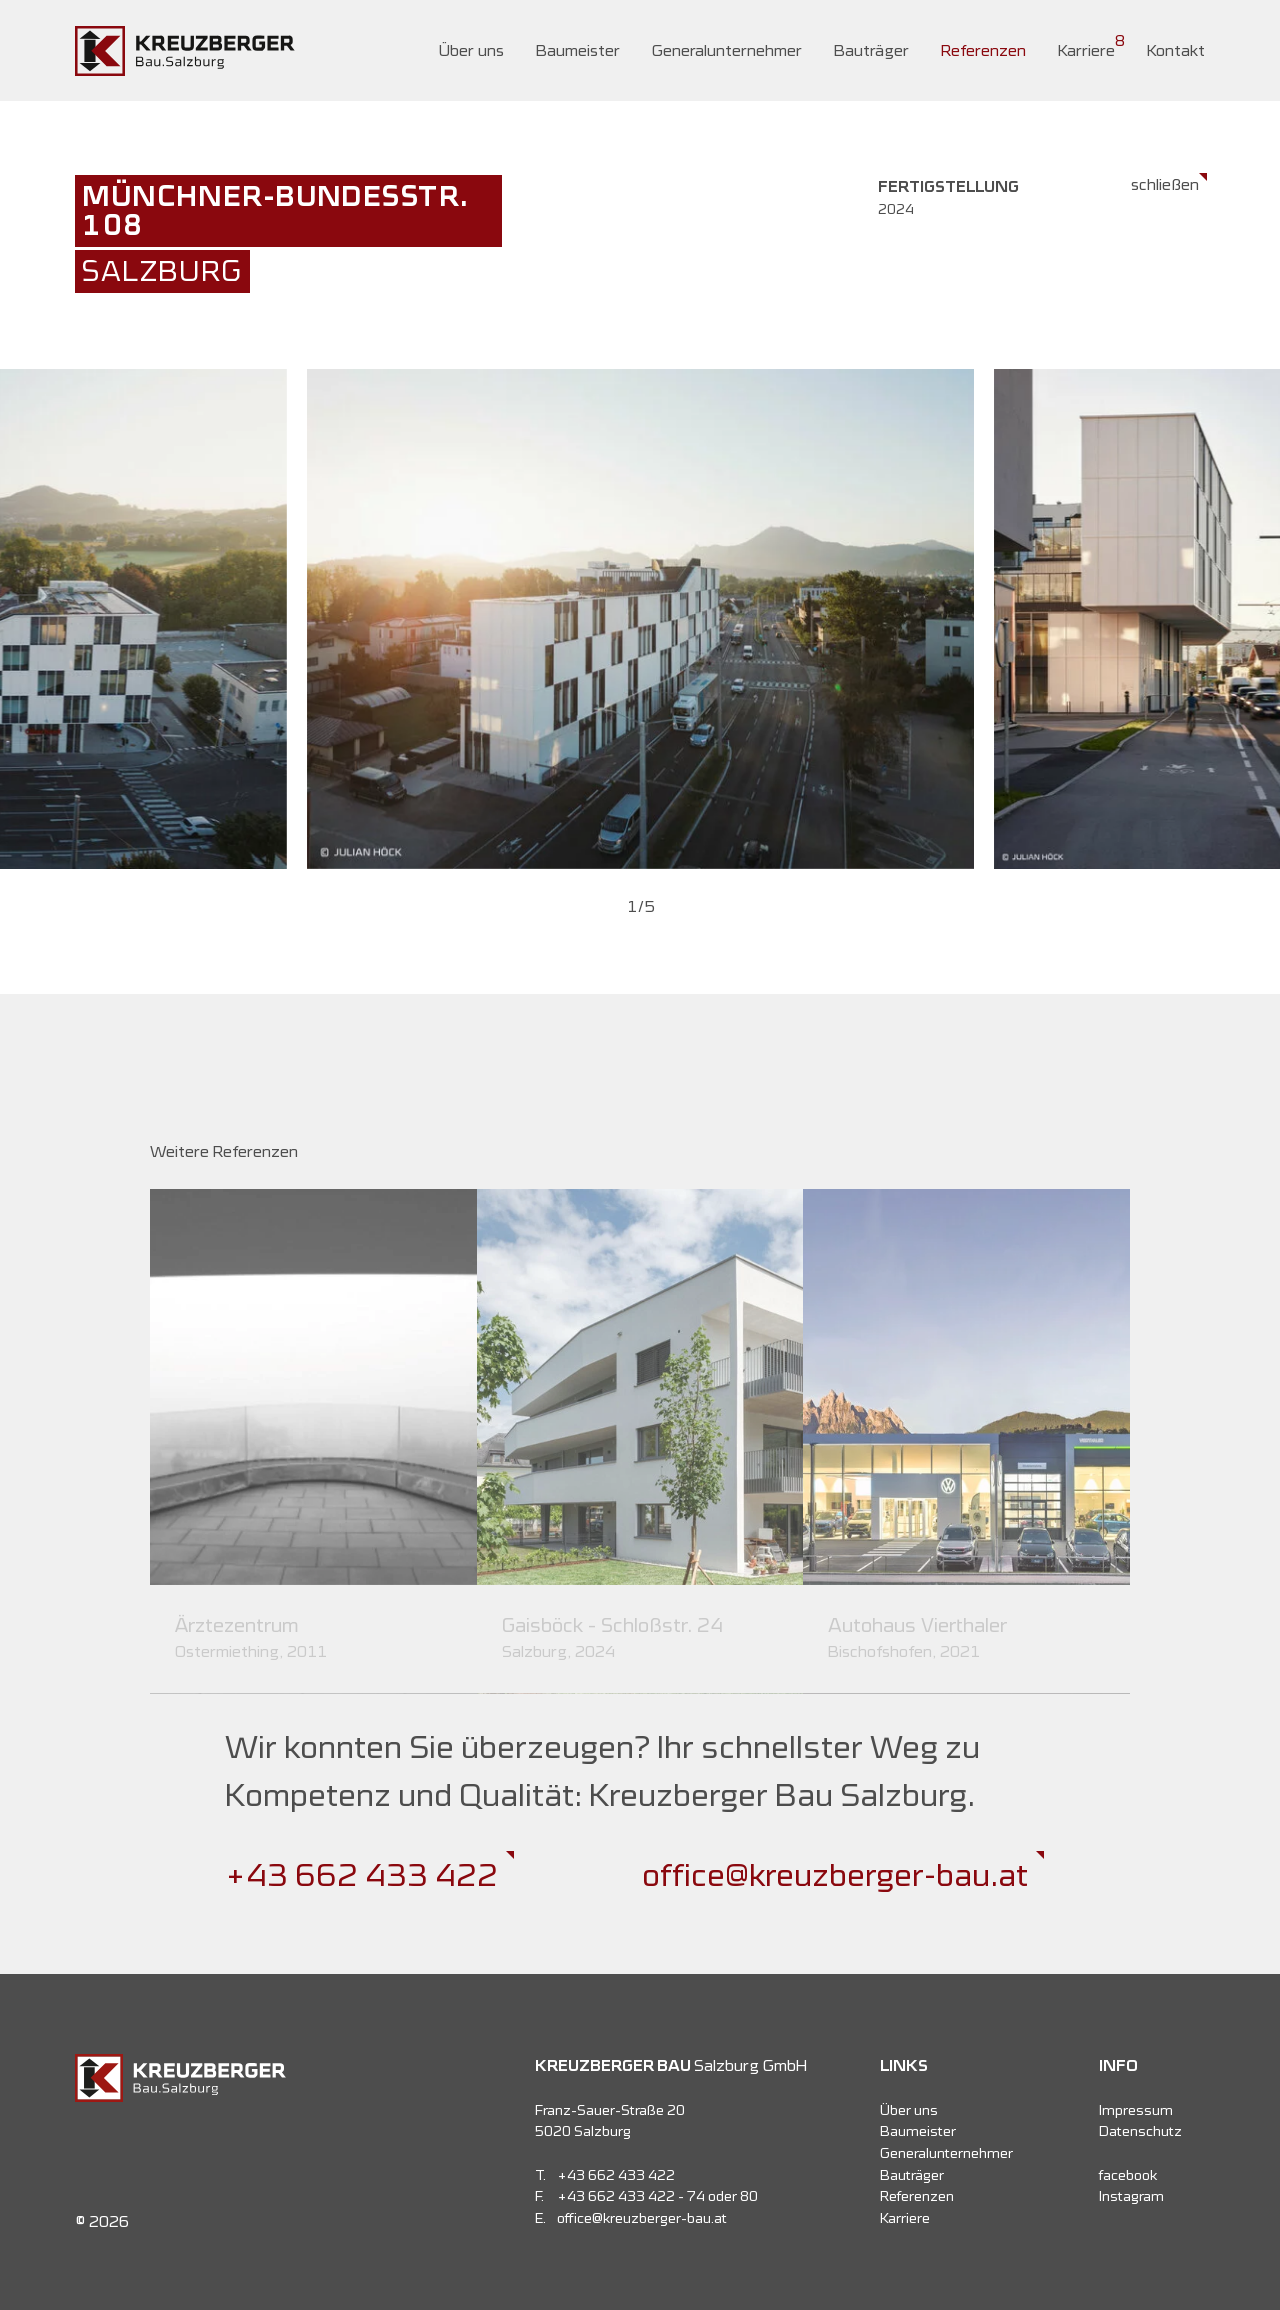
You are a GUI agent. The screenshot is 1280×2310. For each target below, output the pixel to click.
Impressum (1136, 2110)
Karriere (1086, 50)
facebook (1128, 2175)
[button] (635, 906)
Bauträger (871, 50)
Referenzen (983, 50)
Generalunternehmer (727, 50)
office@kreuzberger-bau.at (835, 1874)
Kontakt (1176, 50)
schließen (1165, 184)
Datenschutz (1140, 2131)
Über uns (471, 50)
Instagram (1131, 2196)
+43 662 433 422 (361, 1874)
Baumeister (578, 50)
